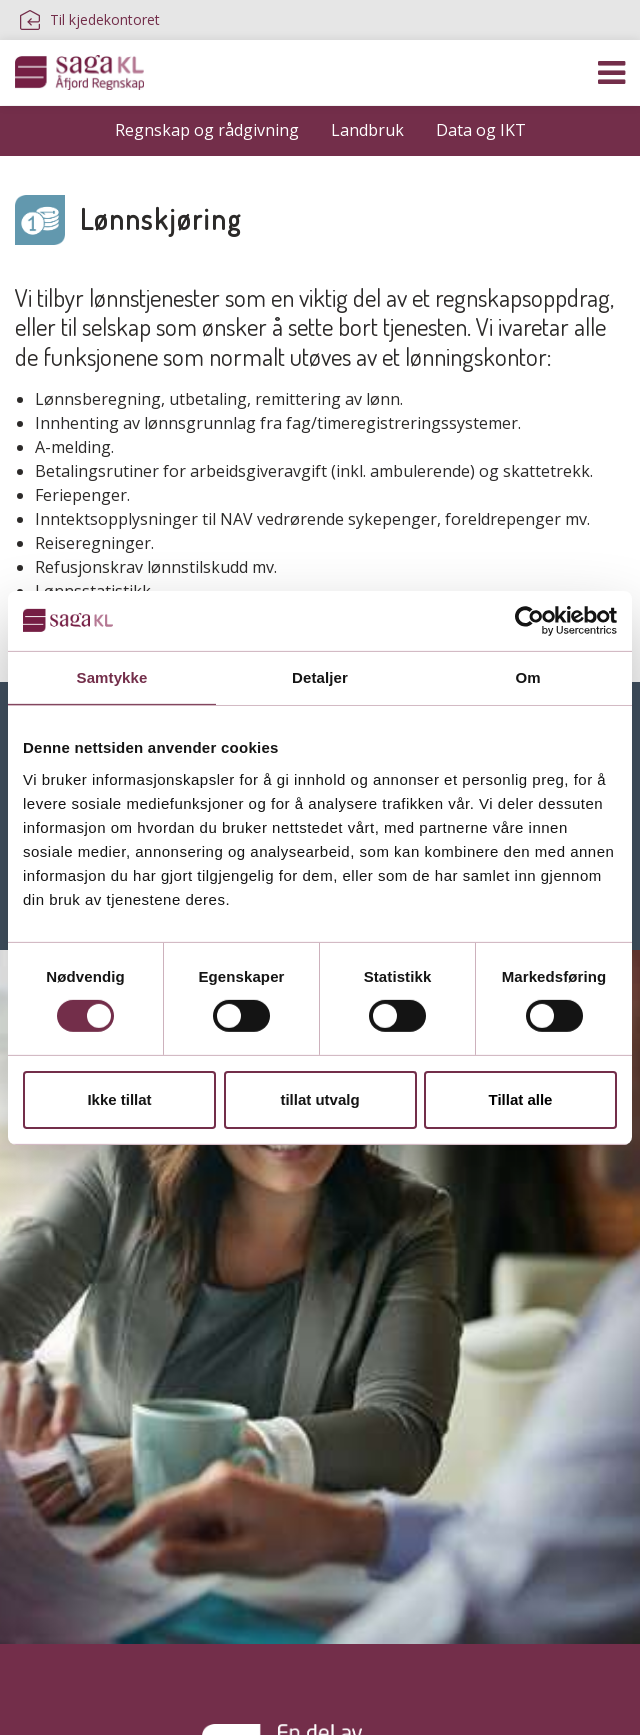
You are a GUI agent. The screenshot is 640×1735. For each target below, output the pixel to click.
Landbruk (367, 130)
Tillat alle (521, 1099)
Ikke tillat (119, 1099)
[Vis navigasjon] (611, 73)
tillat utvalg (319, 1099)
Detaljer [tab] (320, 676)
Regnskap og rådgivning (207, 130)
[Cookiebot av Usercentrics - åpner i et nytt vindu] (529, 620)
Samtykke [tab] (112, 676)
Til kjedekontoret (90, 20)
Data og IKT (481, 130)
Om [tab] (527, 676)
